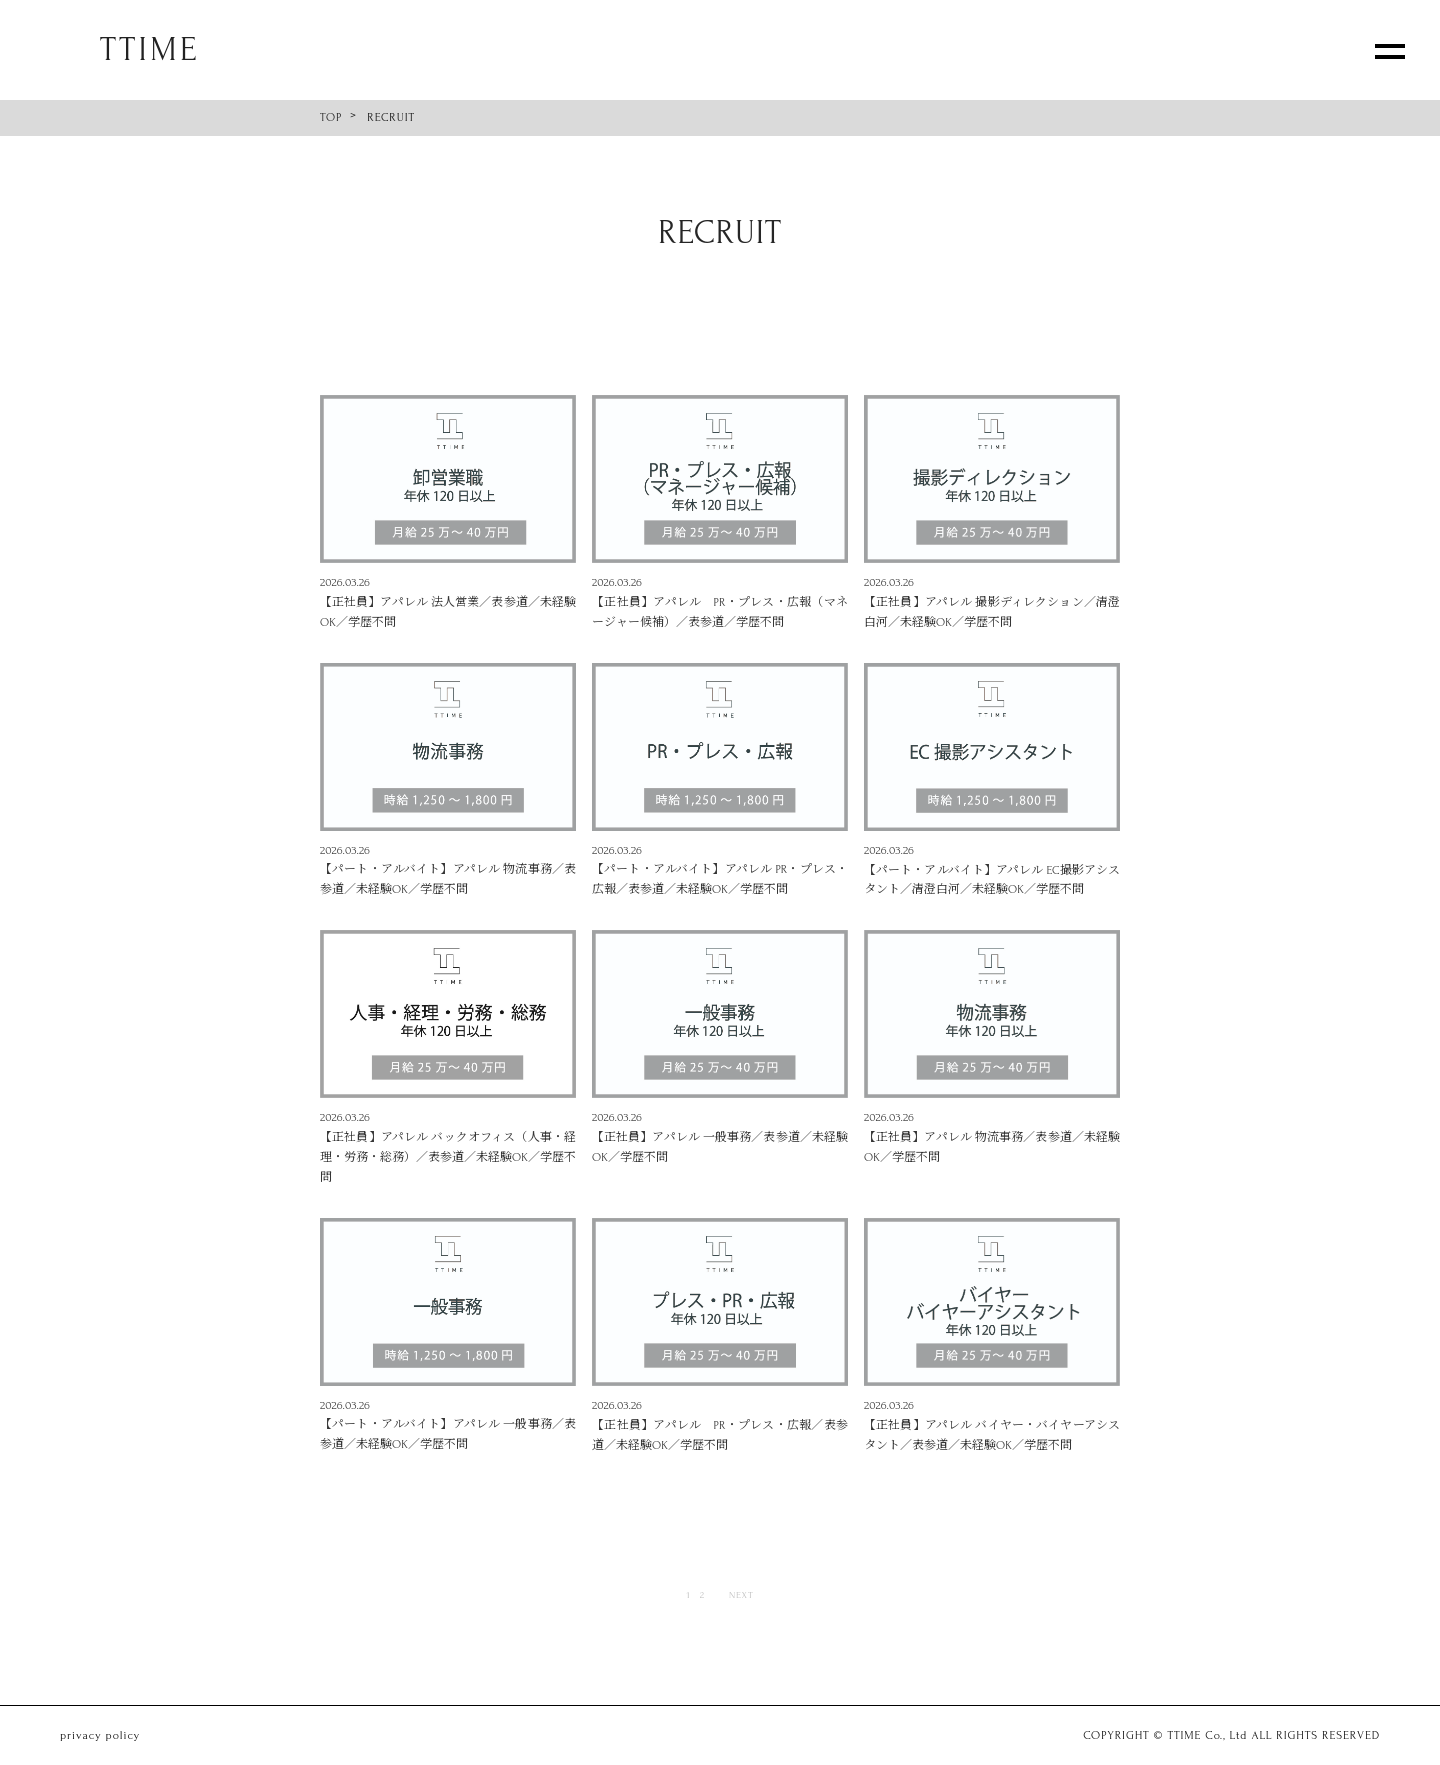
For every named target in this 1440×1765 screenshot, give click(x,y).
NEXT (741, 1594)
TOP (331, 117)
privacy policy (100, 1736)
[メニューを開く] (1390, 50)
